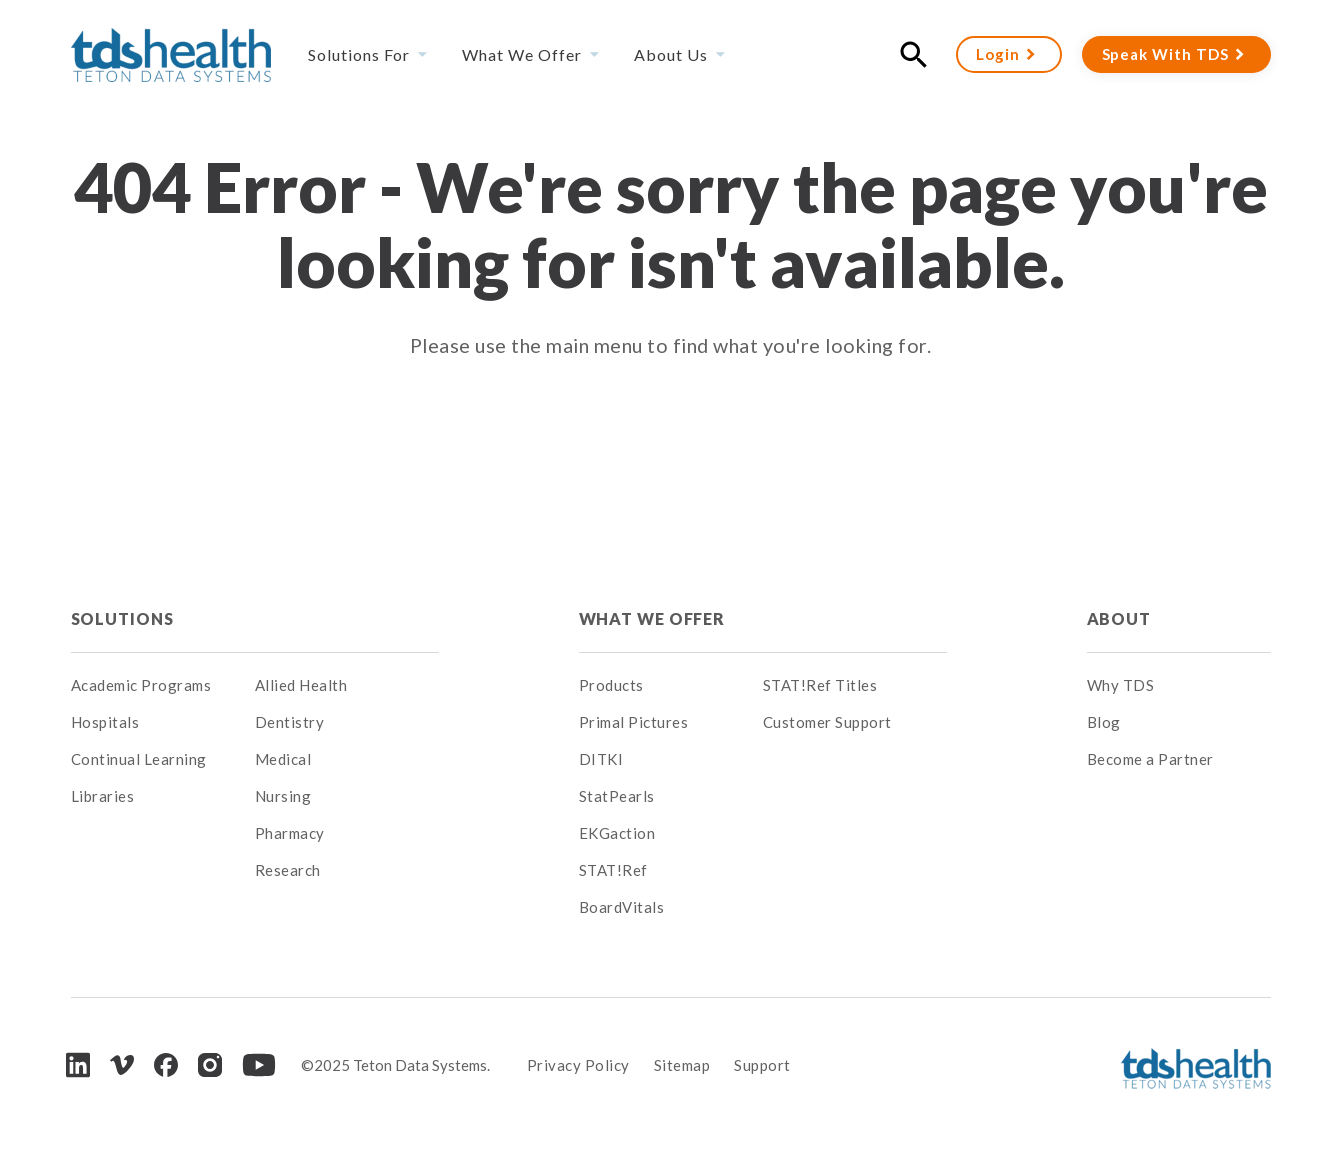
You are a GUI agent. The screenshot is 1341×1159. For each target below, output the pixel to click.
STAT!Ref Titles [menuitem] (820, 685)
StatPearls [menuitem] (617, 796)
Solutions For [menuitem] (359, 54)
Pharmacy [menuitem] (290, 833)
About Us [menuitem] (671, 54)
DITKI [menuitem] (601, 759)
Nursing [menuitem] (283, 796)
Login (998, 54)
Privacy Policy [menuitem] (578, 1065)
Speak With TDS (1165, 54)
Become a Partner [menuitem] (1150, 759)
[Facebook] (166, 1065)
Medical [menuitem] (283, 759)
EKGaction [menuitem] (617, 833)
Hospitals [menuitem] (105, 722)
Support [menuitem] (762, 1065)
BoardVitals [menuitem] (622, 907)
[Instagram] (210, 1065)
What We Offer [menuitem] (522, 54)
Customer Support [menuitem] (827, 722)
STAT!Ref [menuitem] (613, 870)
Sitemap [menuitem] (682, 1065)
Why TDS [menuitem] (1121, 685)
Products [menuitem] (611, 685)
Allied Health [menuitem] (301, 685)
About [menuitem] (1119, 618)
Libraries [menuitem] (103, 796)
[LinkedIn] (78, 1064)
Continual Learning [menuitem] (139, 759)
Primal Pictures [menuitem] (634, 722)
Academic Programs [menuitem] (141, 685)
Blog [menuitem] (1104, 722)
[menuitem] (347, 619)
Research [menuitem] (288, 870)
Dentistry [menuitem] (290, 722)
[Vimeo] (122, 1065)
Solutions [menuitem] (122, 618)
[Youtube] (259, 1065)
